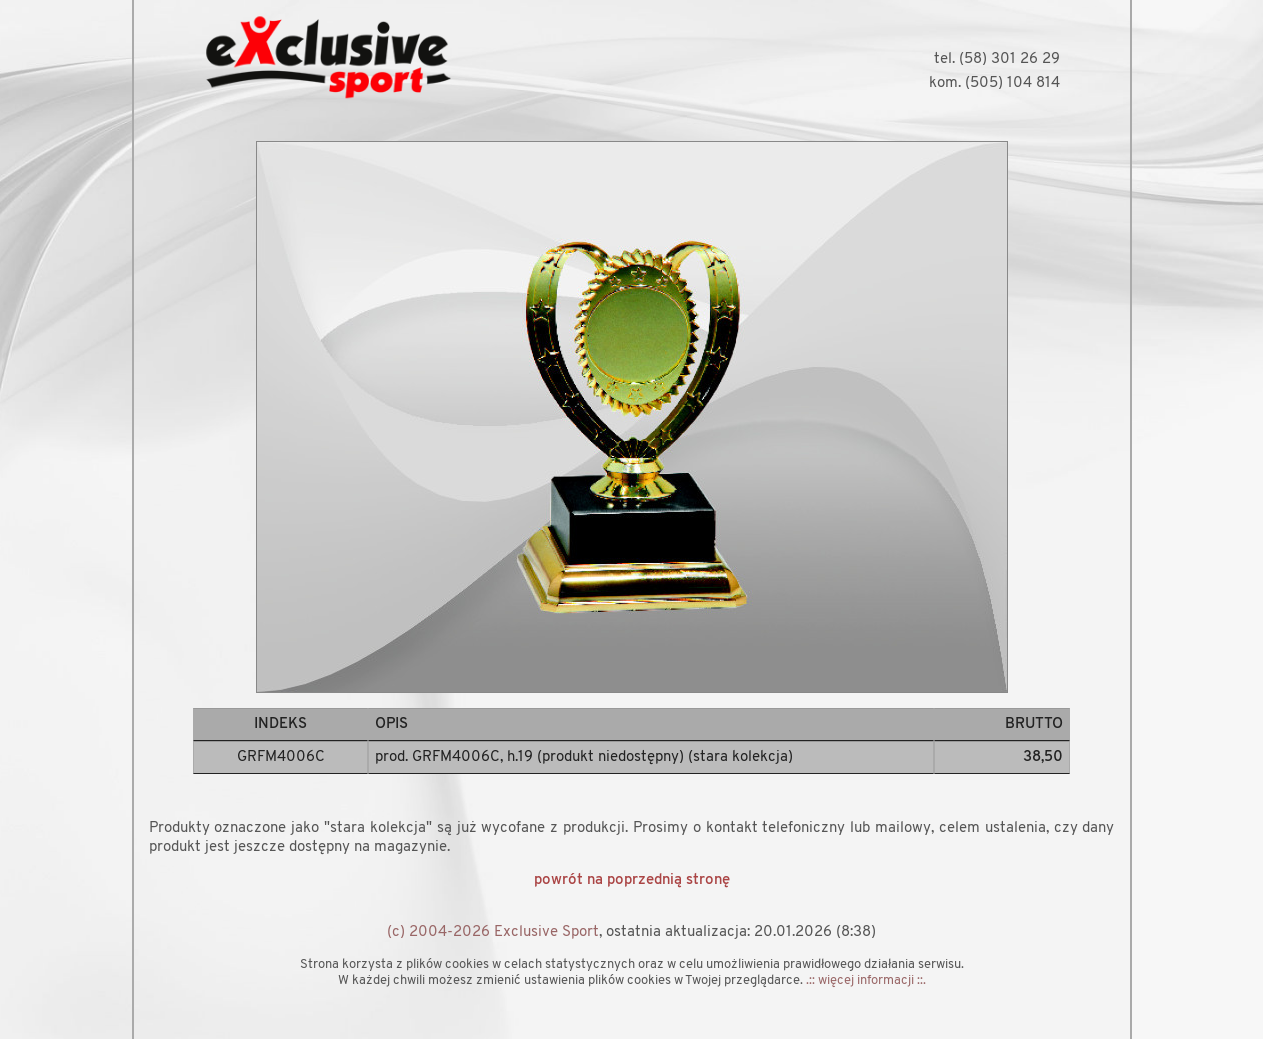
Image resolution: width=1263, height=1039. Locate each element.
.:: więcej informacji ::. (866, 980)
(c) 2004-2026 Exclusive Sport (493, 932)
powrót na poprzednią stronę (632, 880)
